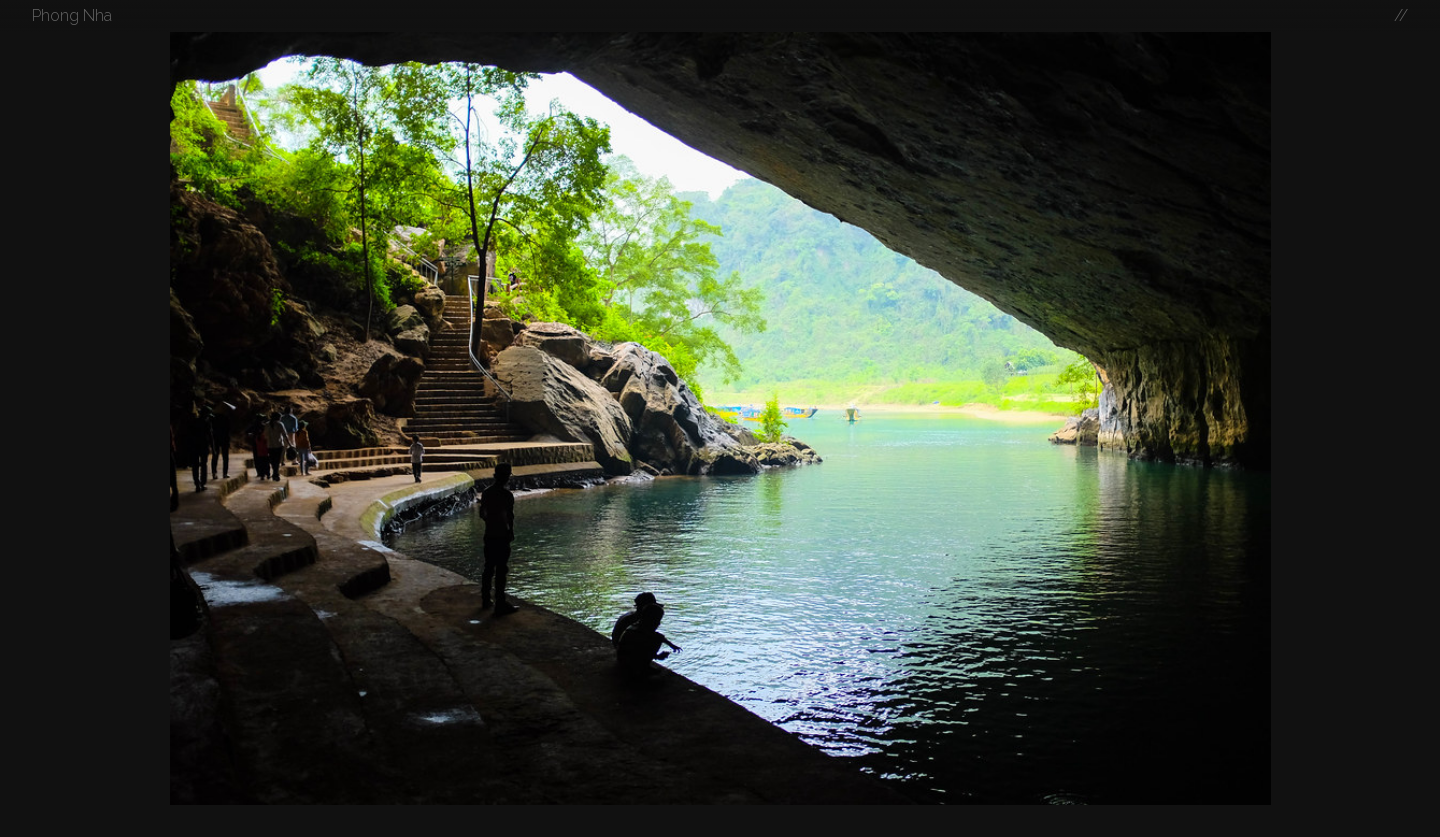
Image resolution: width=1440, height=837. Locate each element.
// (1401, 15)
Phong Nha (72, 15)
